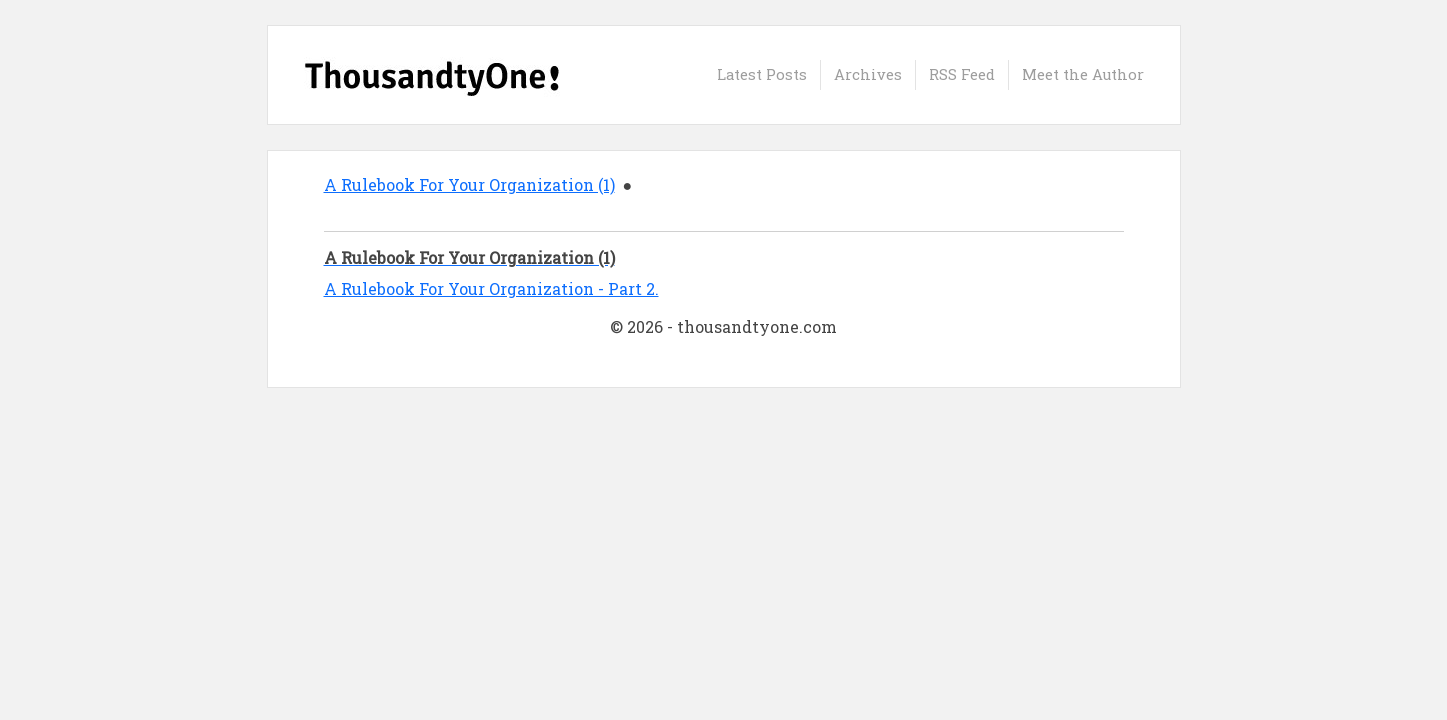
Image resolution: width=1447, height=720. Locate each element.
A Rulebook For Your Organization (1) (469, 184)
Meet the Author (1083, 74)
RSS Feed (962, 74)
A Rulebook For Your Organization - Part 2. (491, 288)
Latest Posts (762, 74)
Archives (868, 74)
